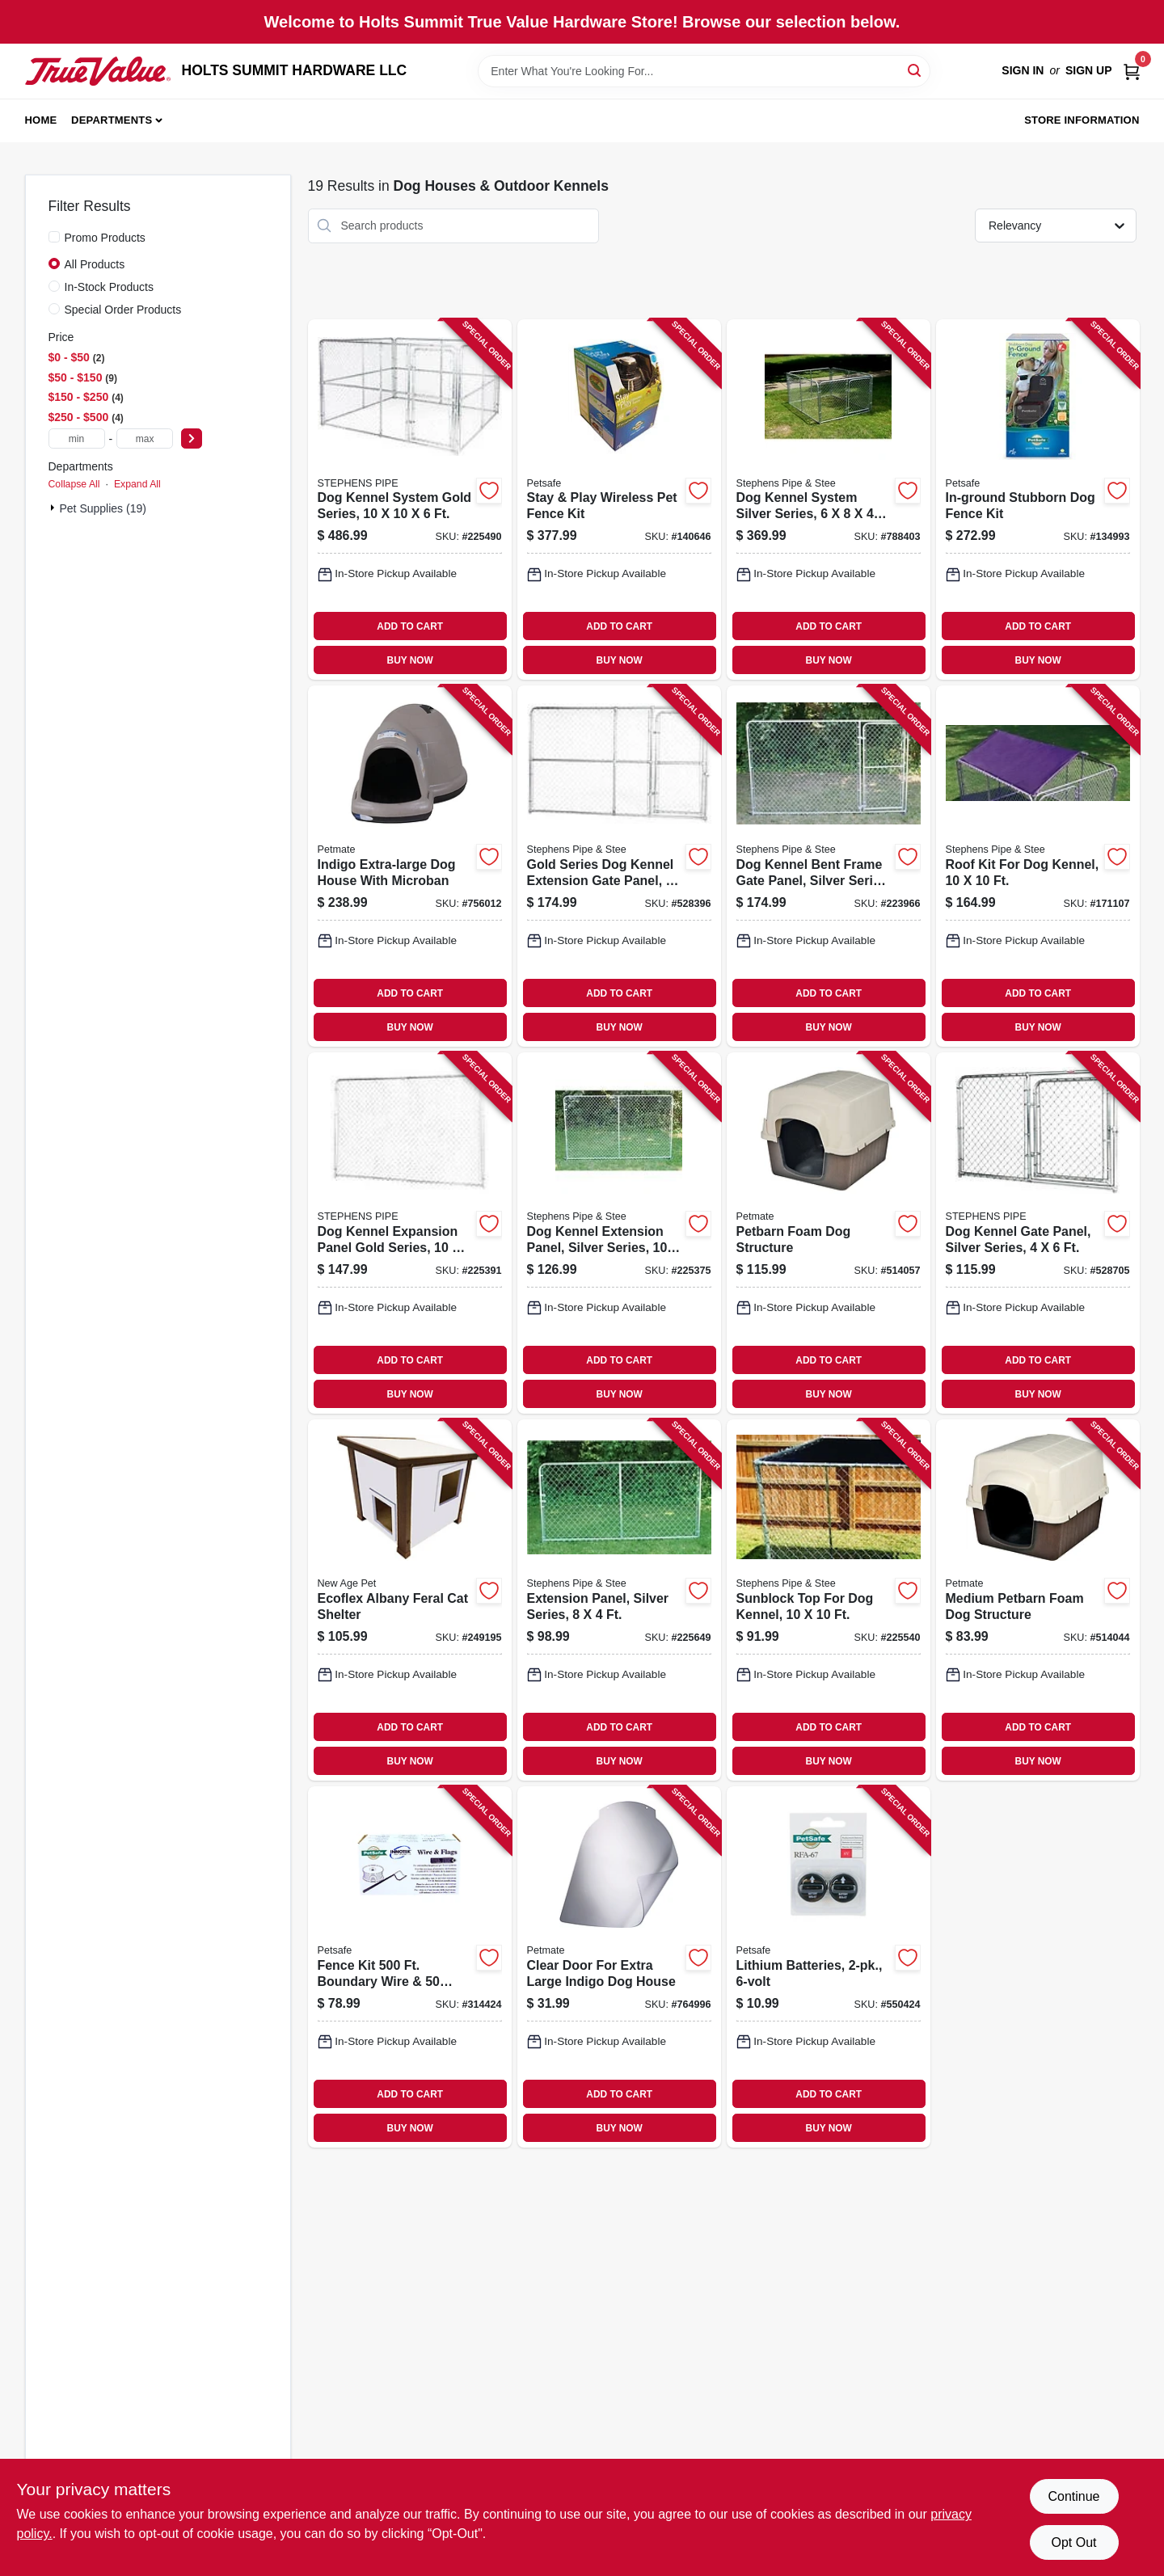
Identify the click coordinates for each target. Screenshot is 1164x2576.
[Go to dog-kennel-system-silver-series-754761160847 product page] (828, 500)
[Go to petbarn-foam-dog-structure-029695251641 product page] (828, 1233)
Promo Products (105, 238)
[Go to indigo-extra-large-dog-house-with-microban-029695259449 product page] (410, 866)
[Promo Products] (54, 236)
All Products (95, 264)
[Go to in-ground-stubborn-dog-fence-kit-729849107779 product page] (1038, 500)
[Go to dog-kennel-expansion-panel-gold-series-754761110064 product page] (410, 1233)
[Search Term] (704, 71)
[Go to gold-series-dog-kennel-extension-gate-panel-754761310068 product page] (619, 866)
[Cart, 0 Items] (1132, 70)
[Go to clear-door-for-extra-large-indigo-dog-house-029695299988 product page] (619, 1967)
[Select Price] (191, 438)
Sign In (1023, 70)
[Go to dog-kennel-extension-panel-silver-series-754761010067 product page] (619, 1233)
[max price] (144, 438)
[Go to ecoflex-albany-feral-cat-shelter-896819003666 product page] (410, 1600)
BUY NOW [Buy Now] (410, 660)
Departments (111, 120)
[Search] (915, 70)
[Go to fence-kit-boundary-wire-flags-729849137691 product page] (410, 1967)
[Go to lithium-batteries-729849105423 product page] (828, 1967)
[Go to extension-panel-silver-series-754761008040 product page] (619, 1600)
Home (41, 120)
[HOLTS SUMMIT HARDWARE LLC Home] (98, 71)
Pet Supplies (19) (103, 508)
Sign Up (1088, 70)
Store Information (1081, 120)
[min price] (76, 438)
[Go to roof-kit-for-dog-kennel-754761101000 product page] (1038, 866)
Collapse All (74, 484)
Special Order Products (123, 310)
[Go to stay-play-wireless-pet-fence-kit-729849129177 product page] (619, 500)
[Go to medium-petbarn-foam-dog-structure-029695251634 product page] (1038, 1600)
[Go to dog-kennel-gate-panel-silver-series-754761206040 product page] (1038, 1233)
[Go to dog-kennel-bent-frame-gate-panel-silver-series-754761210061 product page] (828, 866)
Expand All (137, 484)
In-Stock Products (109, 287)
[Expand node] (54, 507)
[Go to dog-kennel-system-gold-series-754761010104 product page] (410, 500)
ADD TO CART (410, 626)
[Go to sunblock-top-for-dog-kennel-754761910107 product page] (828, 1600)
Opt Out (1073, 2542)
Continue (1073, 2496)
